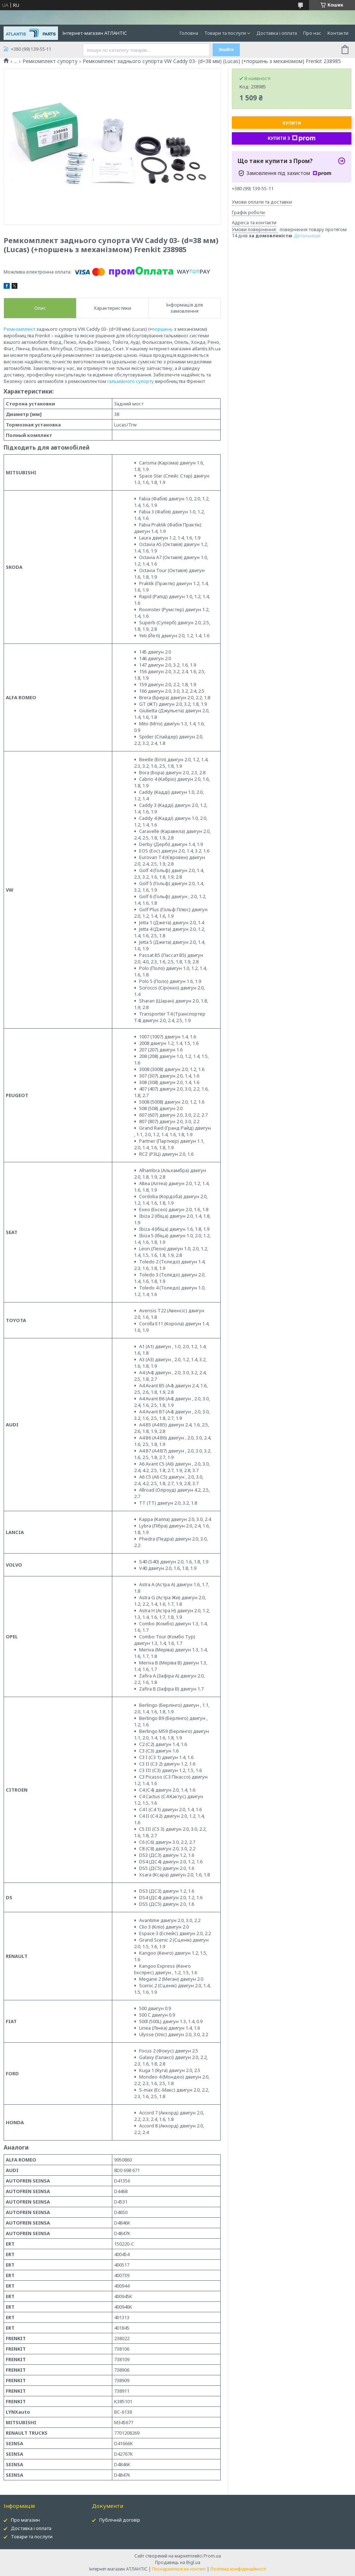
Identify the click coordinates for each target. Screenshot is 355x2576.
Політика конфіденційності (238, 2569)
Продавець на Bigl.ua (177, 2562)
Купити (292, 123)
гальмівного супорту (130, 381)
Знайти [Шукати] (226, 49)
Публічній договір (119, 2520)
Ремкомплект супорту (50, 61)
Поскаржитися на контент (179, 2569)
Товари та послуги (225, 33)
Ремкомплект (19, 329)
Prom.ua (212, 2556)
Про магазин (25, 2520)
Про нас (312, 33)
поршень (162, 329)
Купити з (292, 138)
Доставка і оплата (276, 33)
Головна (189, 33)
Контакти (337, 33)
